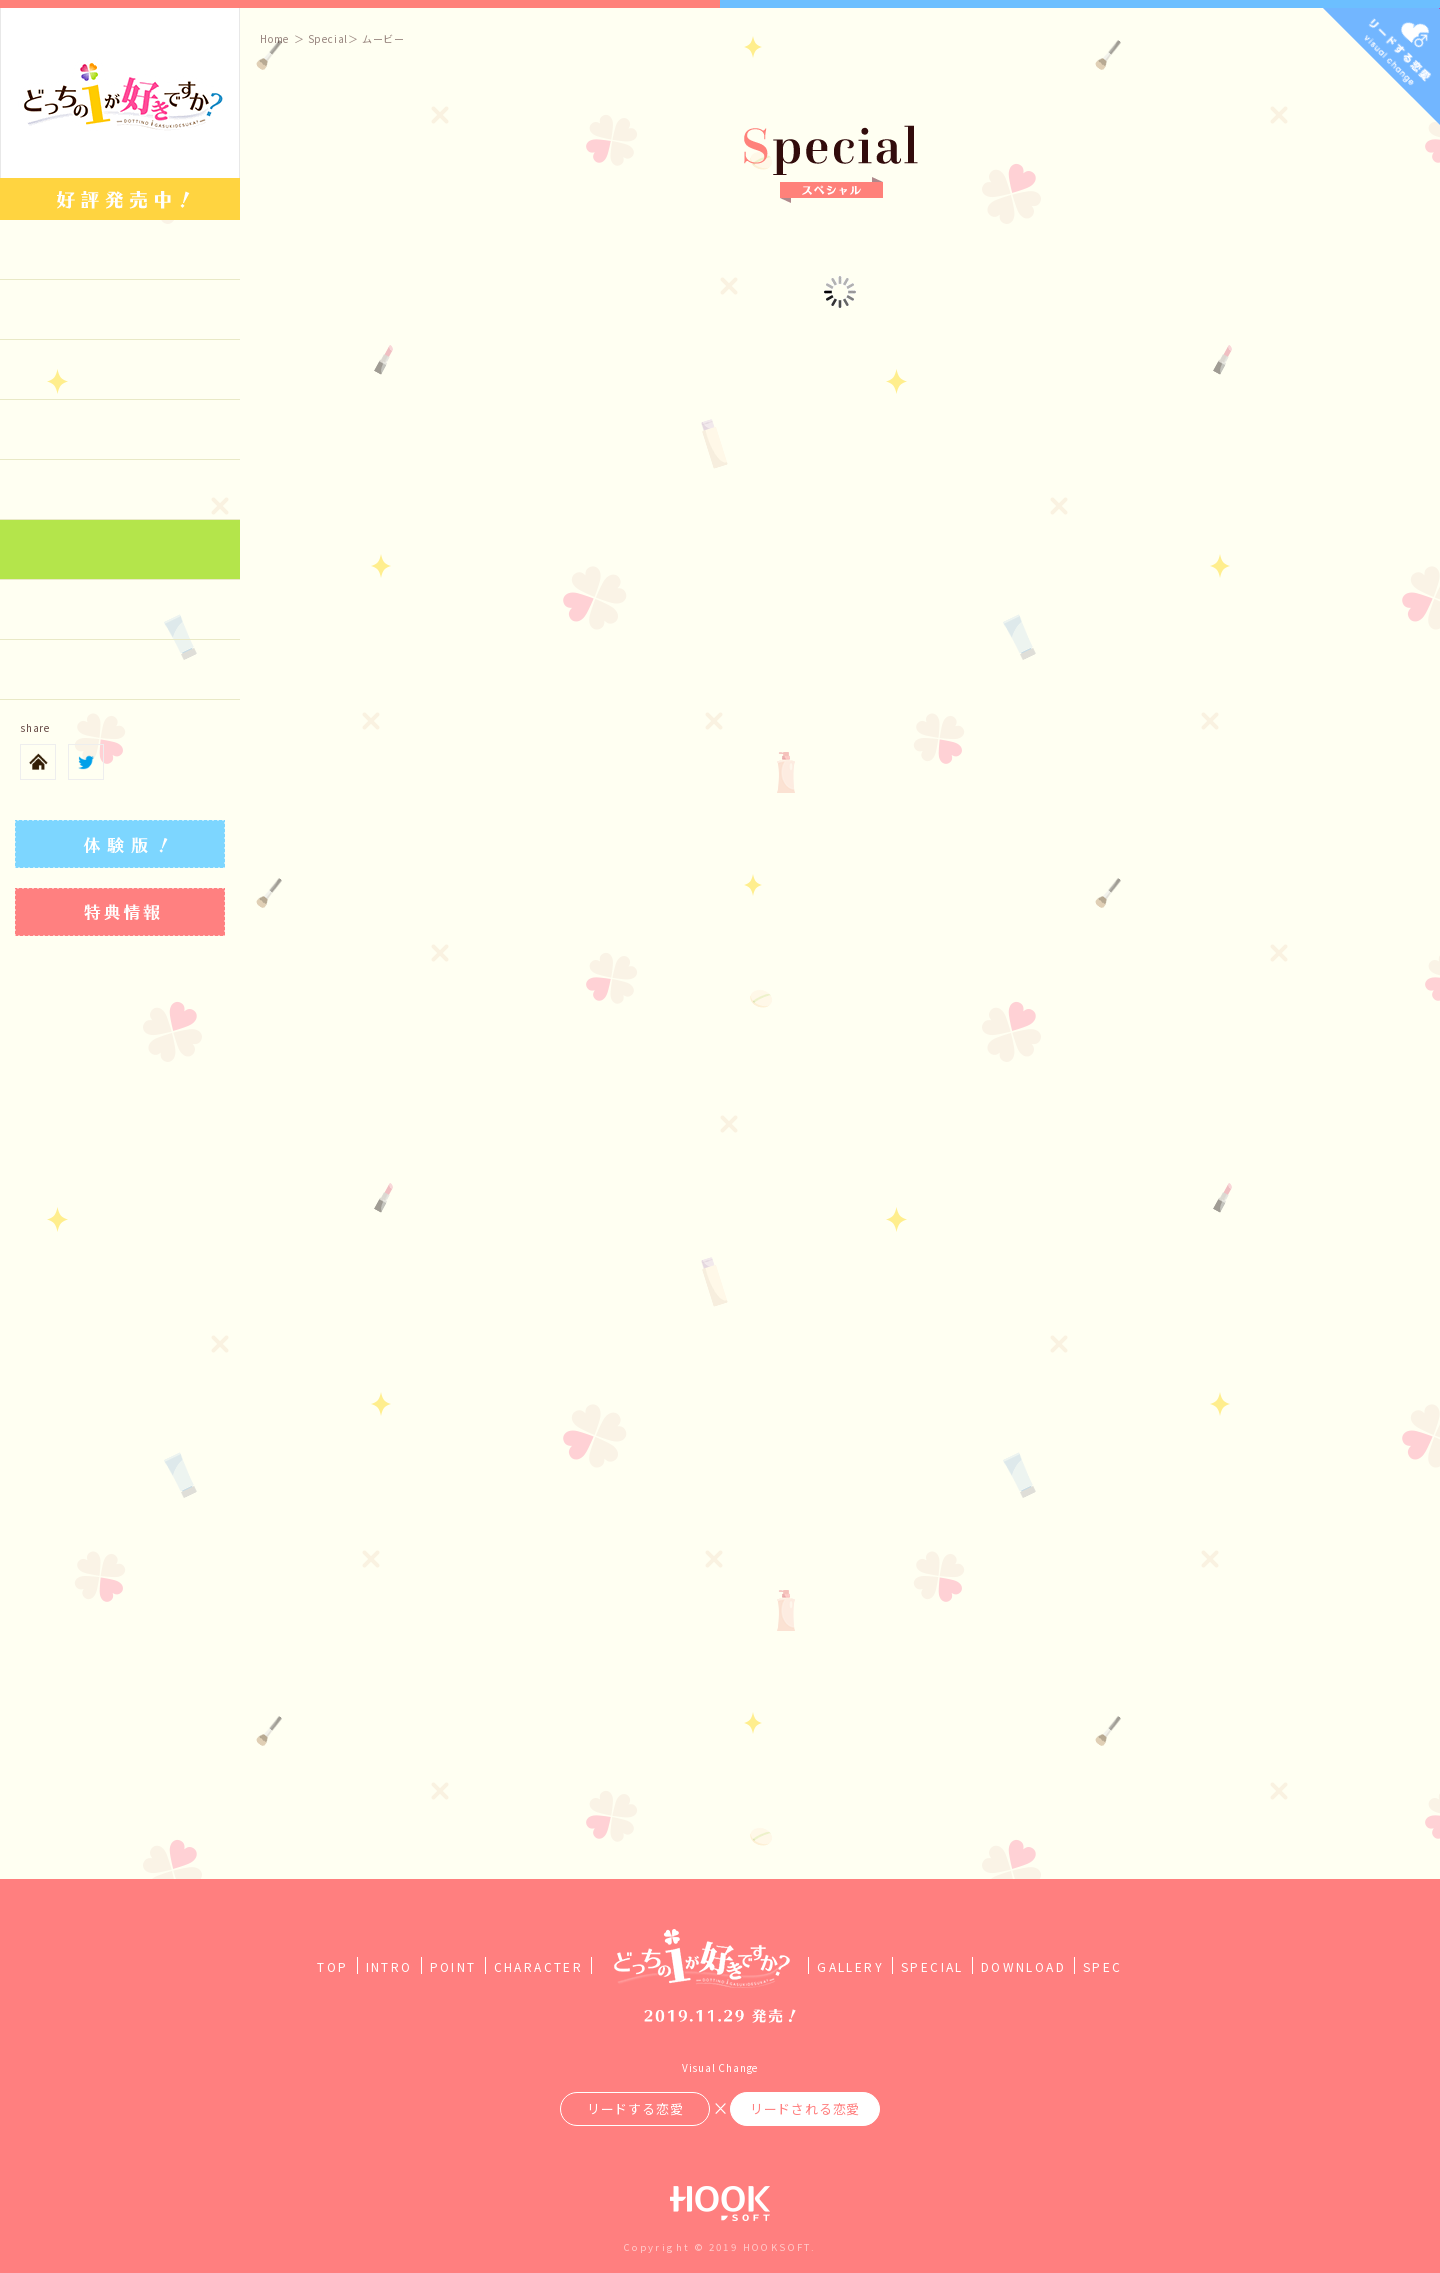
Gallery (120, 490)
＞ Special (321, 38)
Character (120, 430)
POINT (453, 1966)
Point (120, 370)
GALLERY (850, 1966)
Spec (120, 670)
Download (120, 610)
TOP (332, 1966)
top (120, 250)
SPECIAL (932, 1966)
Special (120, 550)
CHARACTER (539, 1966)
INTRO (389, 1966)
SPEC (1103, 1966)
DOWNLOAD (1023, 1966)
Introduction (120, 310)
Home (274, 38)
